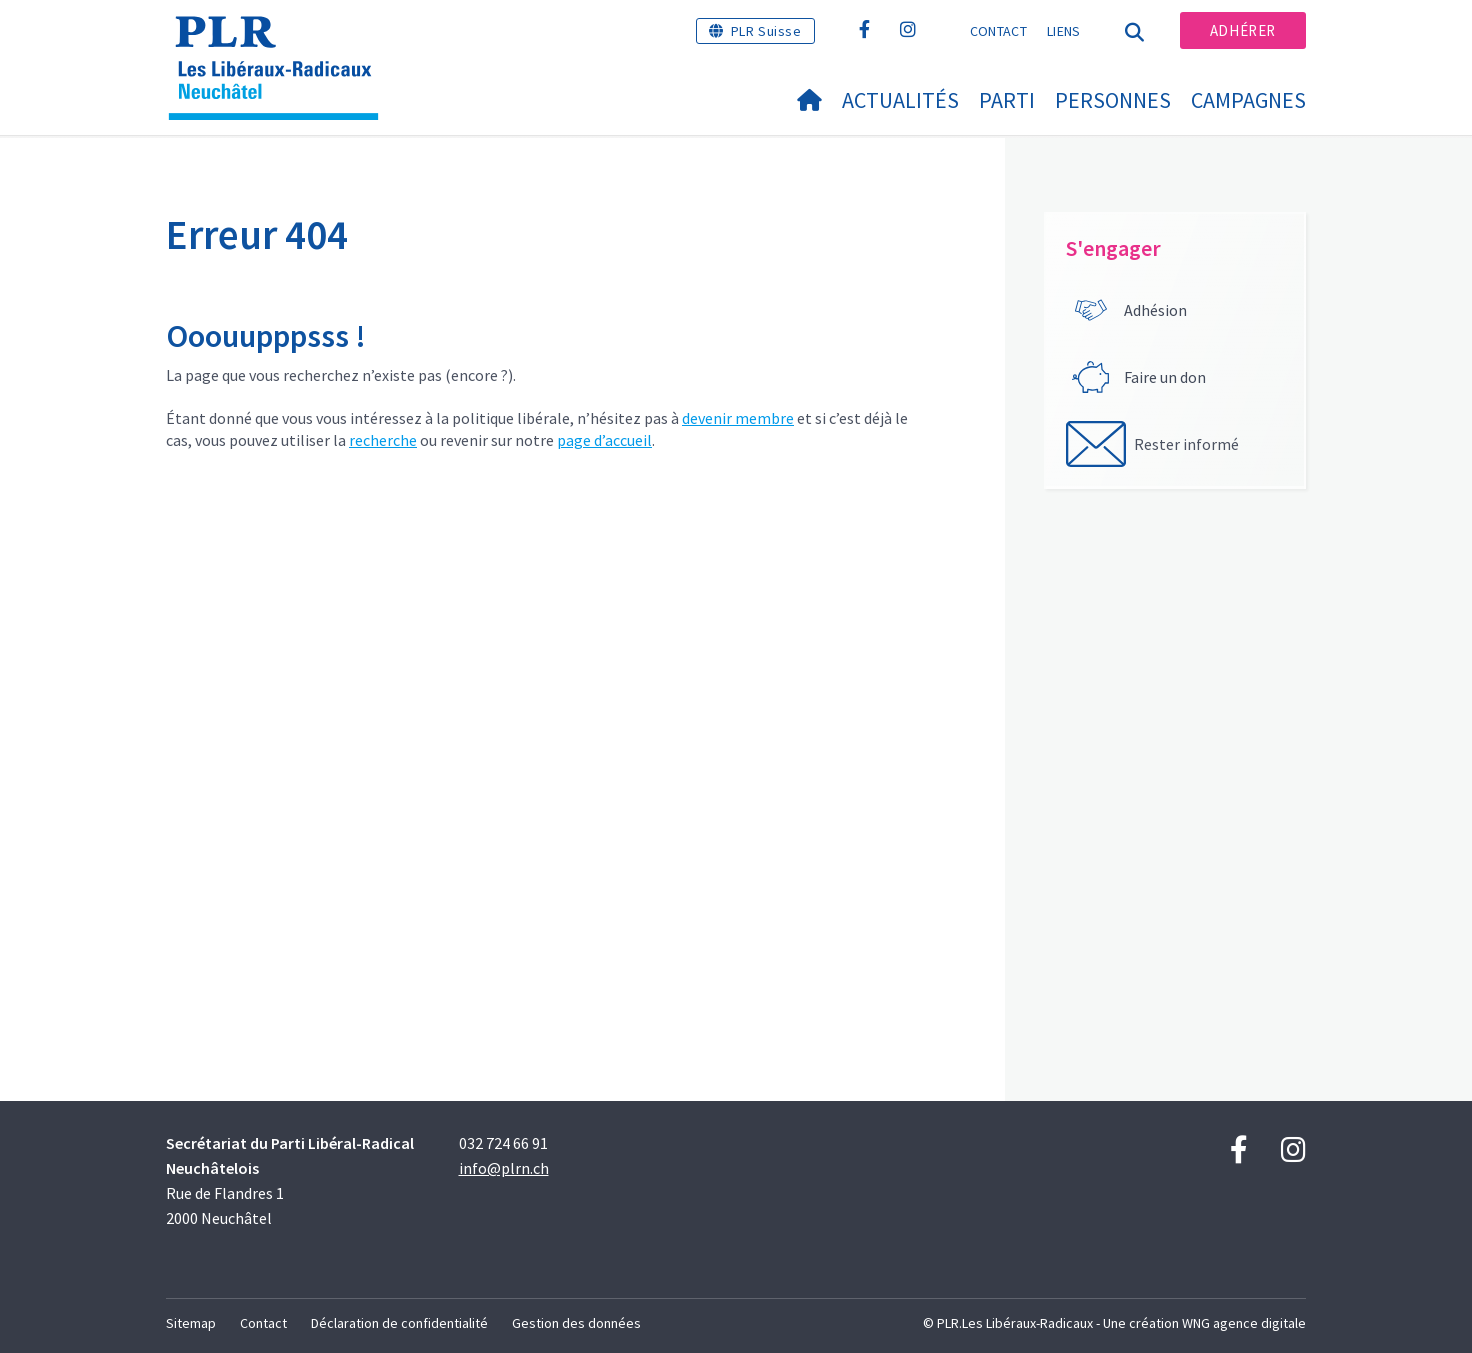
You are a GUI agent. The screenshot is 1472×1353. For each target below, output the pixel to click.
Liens (1064, 31)
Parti (1007, 100)
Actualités (900, 100)
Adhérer (1243, 30)
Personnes (1113, 100)
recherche (383, 440)
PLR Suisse (766, 31)
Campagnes (1248, 100)
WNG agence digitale (1244, 1323)
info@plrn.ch (504, 1168)
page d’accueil (604, 440)
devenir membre (738, 418)
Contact (998, 31)
